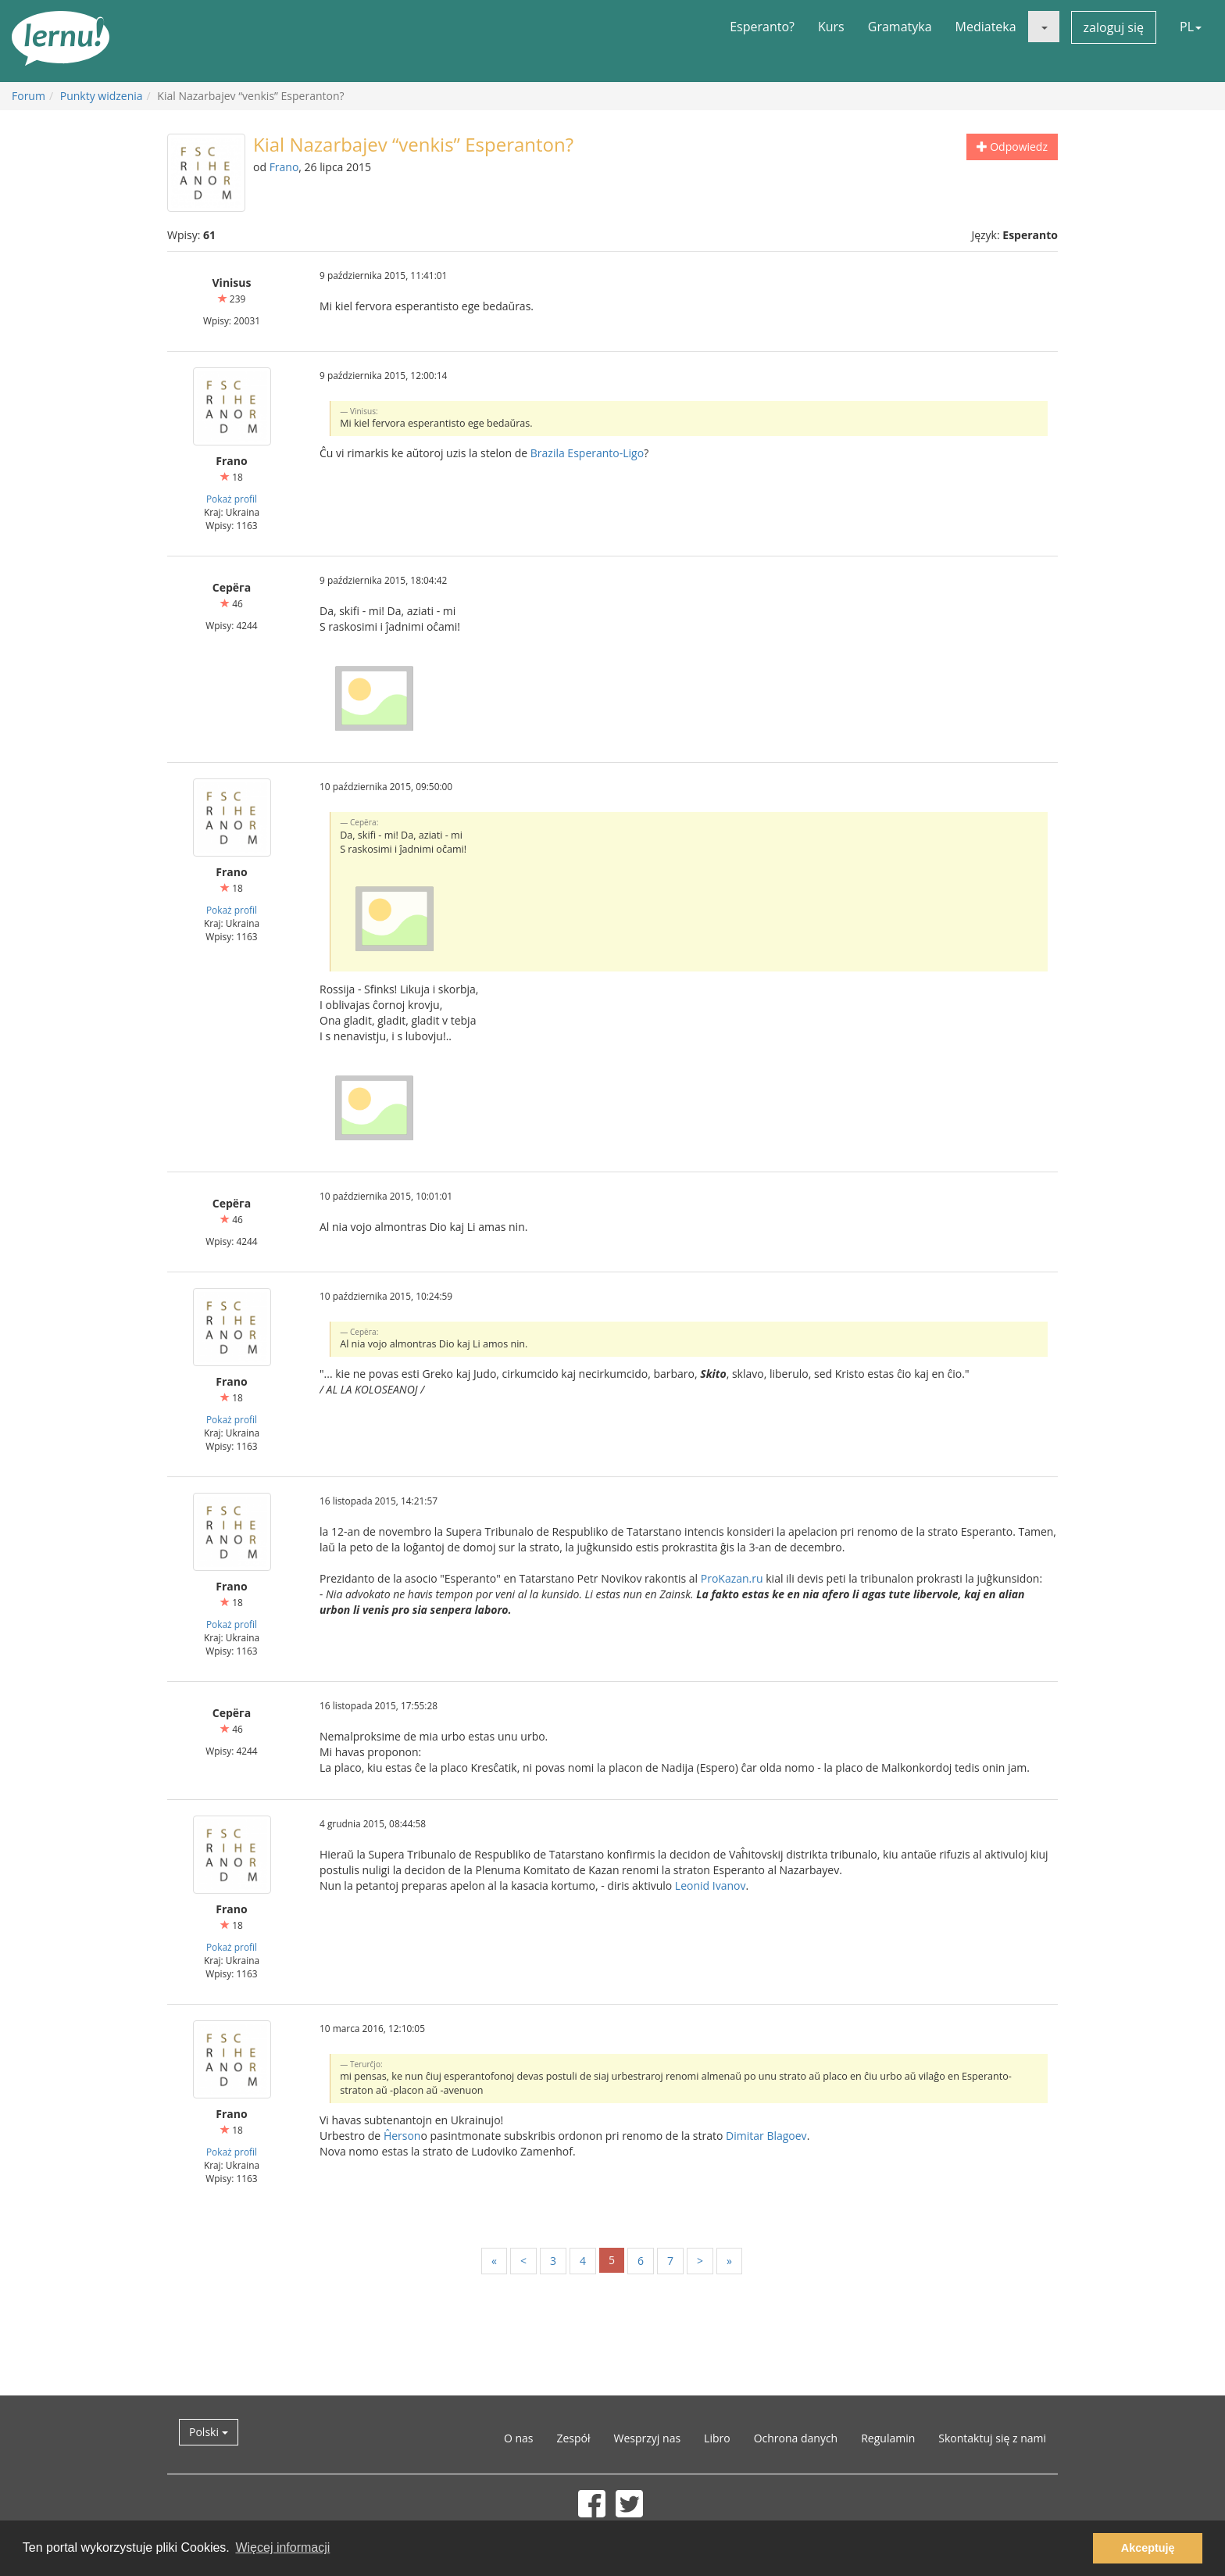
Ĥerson (402, 2135)
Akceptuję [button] (1148, 2548)
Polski (208, 2431)
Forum (28, 95)
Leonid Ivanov (710, 1885)
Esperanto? (762, 26)
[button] (1043, 26)
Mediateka (985, 26)
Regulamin (888, 2438)
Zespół (573, 2438)
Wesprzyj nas (647, 2438)
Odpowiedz (1012, 146)
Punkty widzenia (101, 95)
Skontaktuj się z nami (992, 2438)
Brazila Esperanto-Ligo (587, 452)
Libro (717, 2438)
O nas (519, 2438)
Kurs (831, 26)
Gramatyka (900, 26)
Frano (284, 166)
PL (1191, 26)
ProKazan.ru (732, 1578)
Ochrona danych (796, 2438)
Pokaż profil (231, 498)
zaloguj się (1114, 27)
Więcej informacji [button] (282, 2547)
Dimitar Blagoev (766, 2135)
